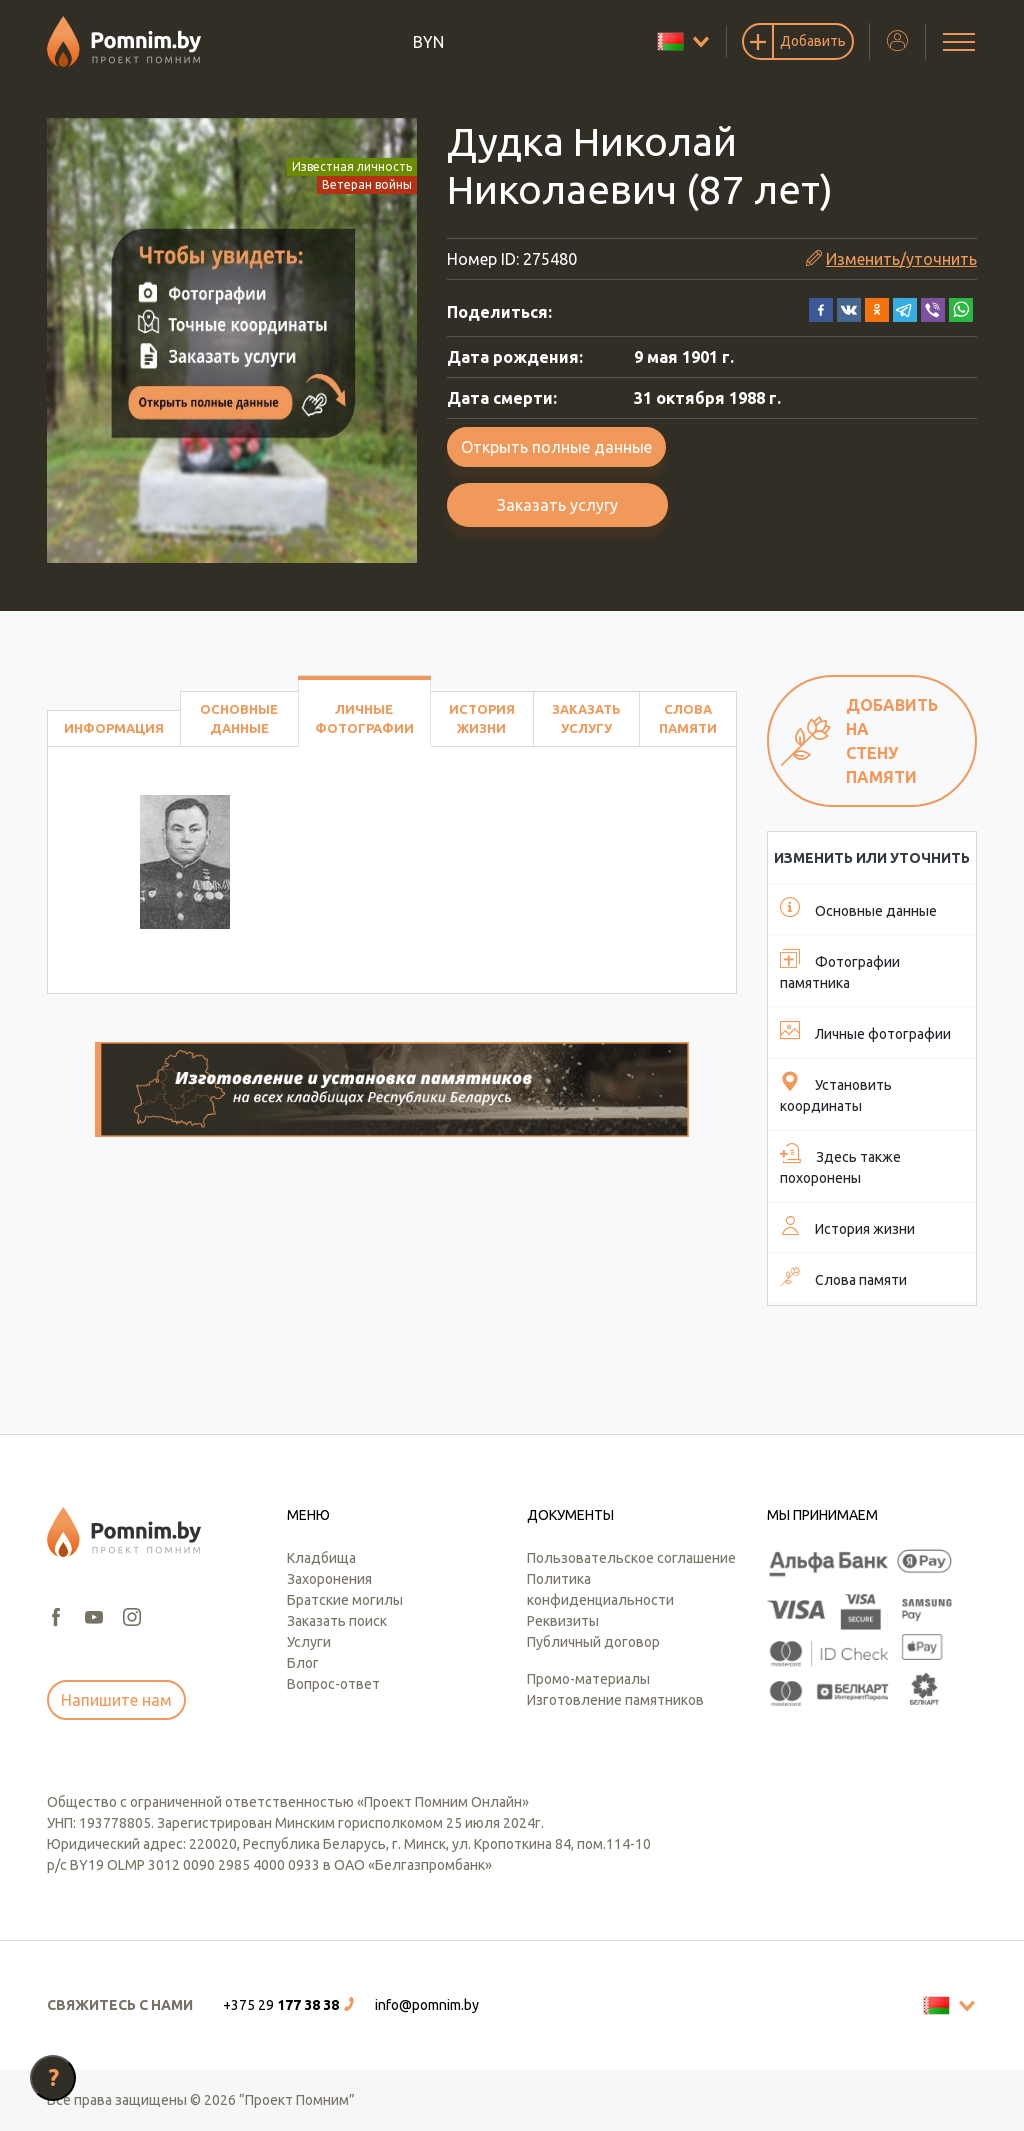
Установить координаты (836, 1092)
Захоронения (329, 1579)
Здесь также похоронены (840, 1164)
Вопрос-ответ (333, 1684)
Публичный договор (593, 1642)
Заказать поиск (337, 1621)
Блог (303, 1663)
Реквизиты (563, 1621)
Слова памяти (688, 718)
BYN (428, 42)
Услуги (309, 1642)
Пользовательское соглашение (631, 1558)
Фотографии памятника (840, 969)
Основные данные (239, 718)
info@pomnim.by (427, 2005)
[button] (821, 308)
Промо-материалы (588, 1679)
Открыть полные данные (556, 447)
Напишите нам (116, 1700)
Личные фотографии (364, 718)
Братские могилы (345, 1600)
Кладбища (321, 1558)
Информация (114, 728)
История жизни (482, 718)
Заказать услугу (557, 505)
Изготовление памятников (615, 1700)
